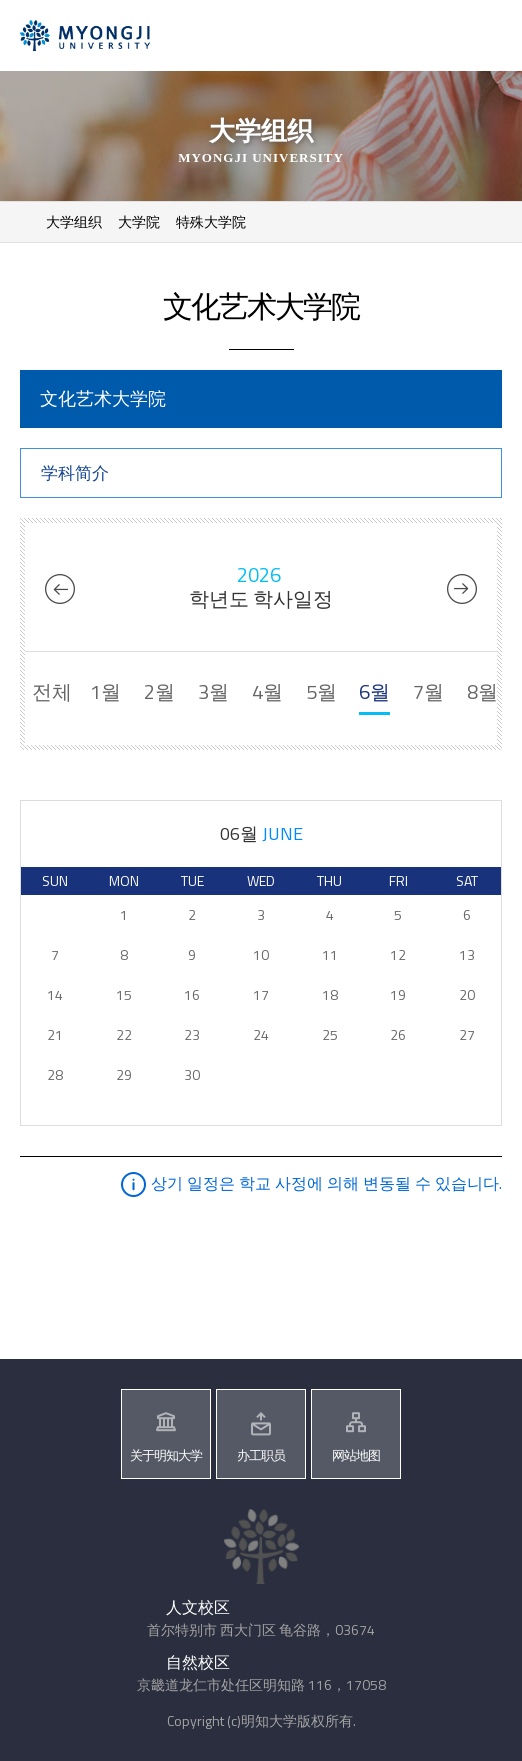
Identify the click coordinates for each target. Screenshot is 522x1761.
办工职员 (261, 1455)
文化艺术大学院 (103, 398)
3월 (213, 691)
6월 (374, 691)
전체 (52, 691)
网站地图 (356, 1455)
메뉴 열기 (479, 37)
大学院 (139, 221)
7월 (428, 691)
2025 (65, 589)
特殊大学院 (211, 221)
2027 (457, 589)
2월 (159, 691)
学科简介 (75, 473)
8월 (482, 691)
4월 (267, 691)
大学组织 (74, 221)
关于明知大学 (166, 1455)
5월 (321, 691)
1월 (105, 691)
